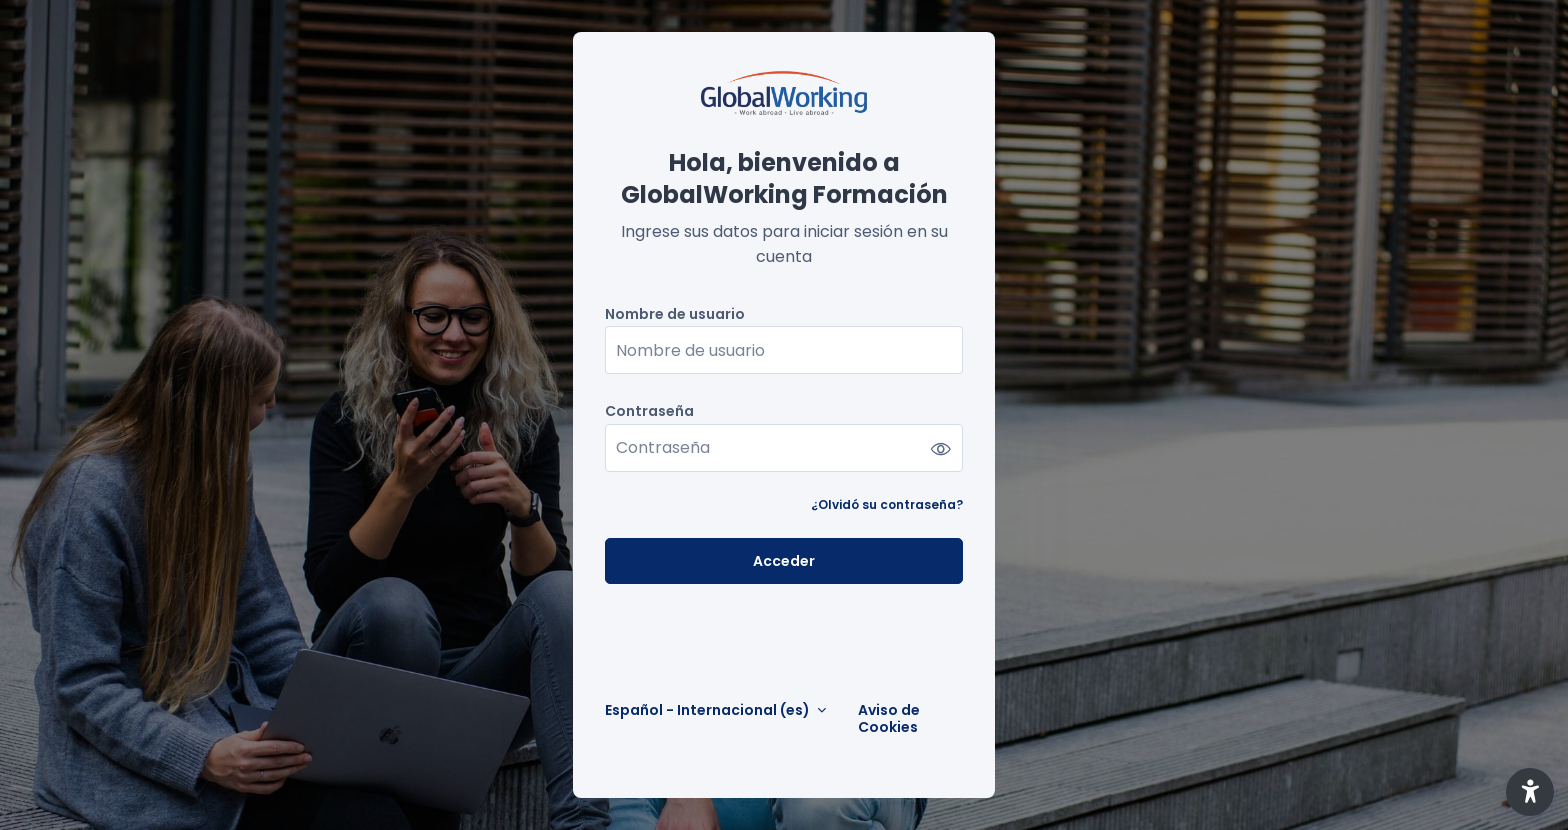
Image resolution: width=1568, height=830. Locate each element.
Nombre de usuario (675, 314)
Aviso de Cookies (889, 719)
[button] (1530, 792)
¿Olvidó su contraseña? (887, 504)
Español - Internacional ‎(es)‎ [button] (709, 710)
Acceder (784, 561)
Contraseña (649, 411)
